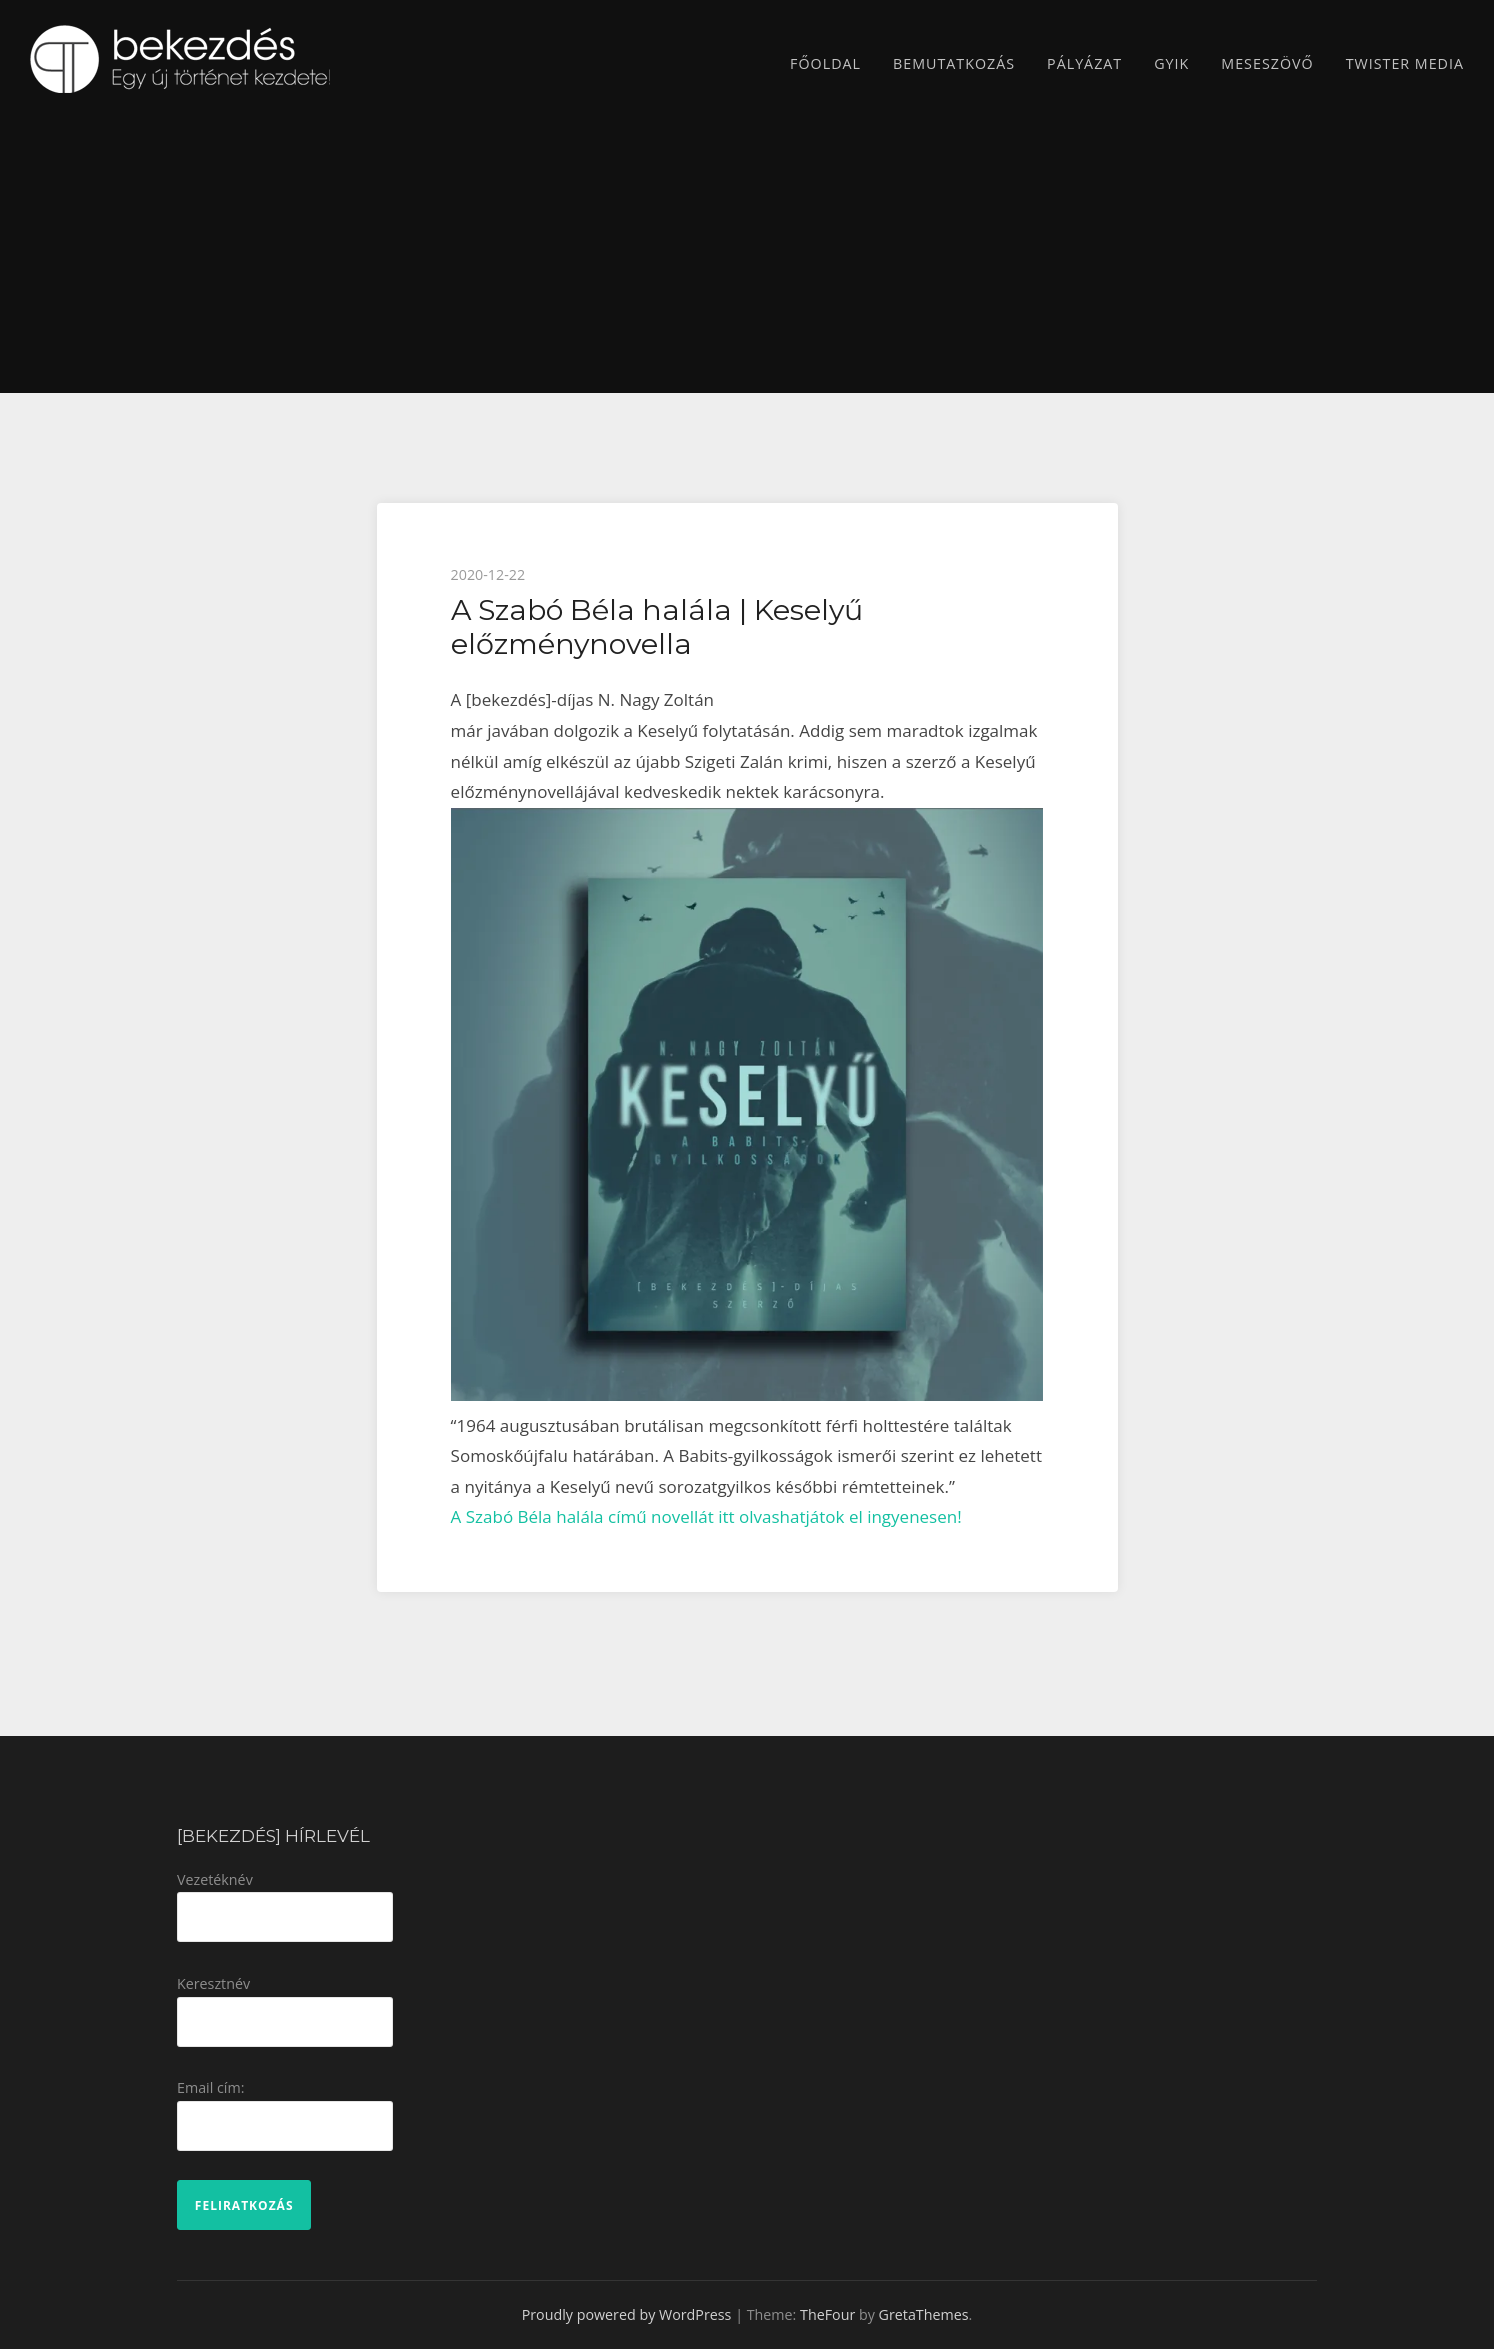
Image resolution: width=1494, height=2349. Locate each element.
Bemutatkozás (954, 63)
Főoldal (825, 63)
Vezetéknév (215, 1879)
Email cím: (210, 2087)
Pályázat (1084, 63)
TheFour (827, 2314)
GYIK (1171, 63)
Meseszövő (1267, 63)
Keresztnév (213, 1983)
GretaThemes (924, 2314)
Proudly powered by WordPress (627, 2314)
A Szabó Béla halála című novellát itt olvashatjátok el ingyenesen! (706, 1516)
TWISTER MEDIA (1405, 63)
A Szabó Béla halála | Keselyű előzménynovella (657, 626)
